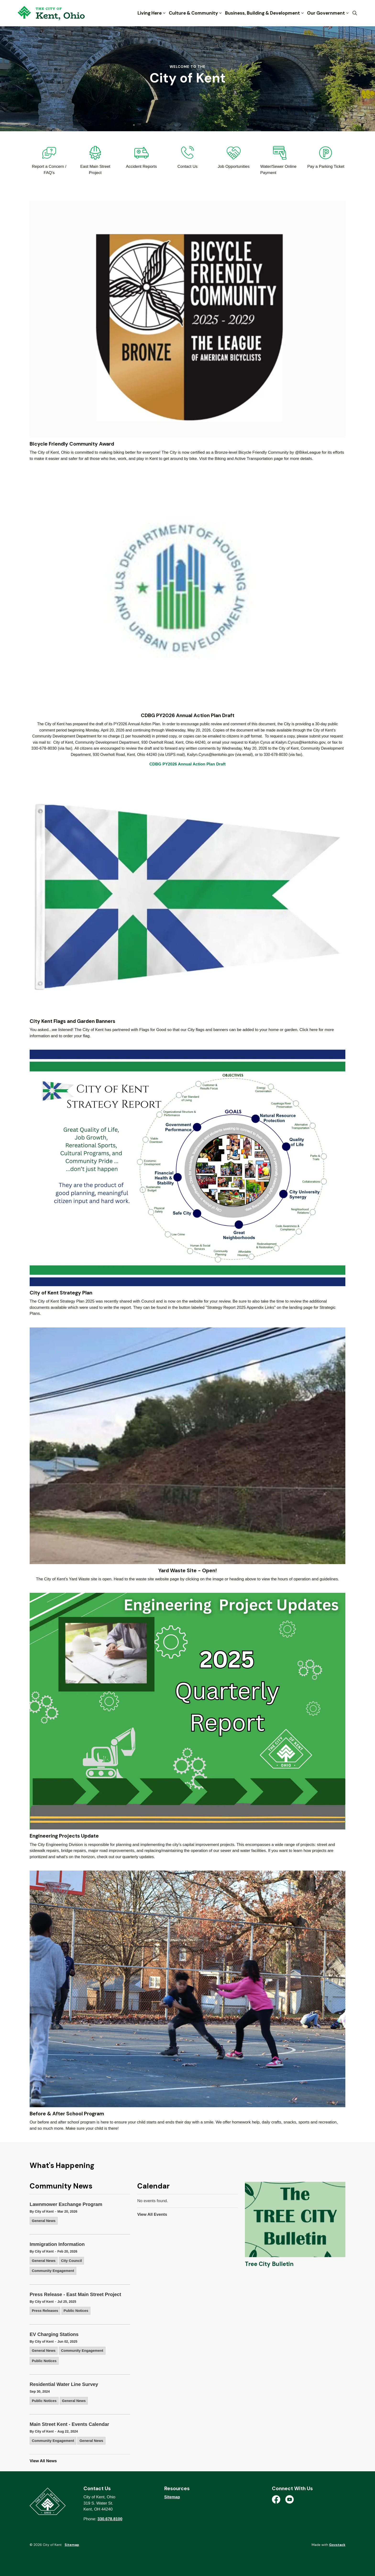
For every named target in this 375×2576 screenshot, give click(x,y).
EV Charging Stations (54, 2334)
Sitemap (172, 2497)
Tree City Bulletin (269, 2264)
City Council (71, 2261)
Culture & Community (193, 13)
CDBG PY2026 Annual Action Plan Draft (187, 764)
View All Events (152, 2214)
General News (43, 2221)
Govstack (337, 2545)
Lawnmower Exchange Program (66, 2204)
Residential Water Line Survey (64, 2384)
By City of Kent (42, 2211)
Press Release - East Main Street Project (75, 2294)
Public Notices (76, 2311)
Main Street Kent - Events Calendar (69, 2424)
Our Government (326, 13)
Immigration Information (57, 2244)
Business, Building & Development (262, 13)
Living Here (150, 13)
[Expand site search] (354, 13)
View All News (43, 2461)
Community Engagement (53, 2271)
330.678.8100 (110, 2519)
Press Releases (45, 2311)
